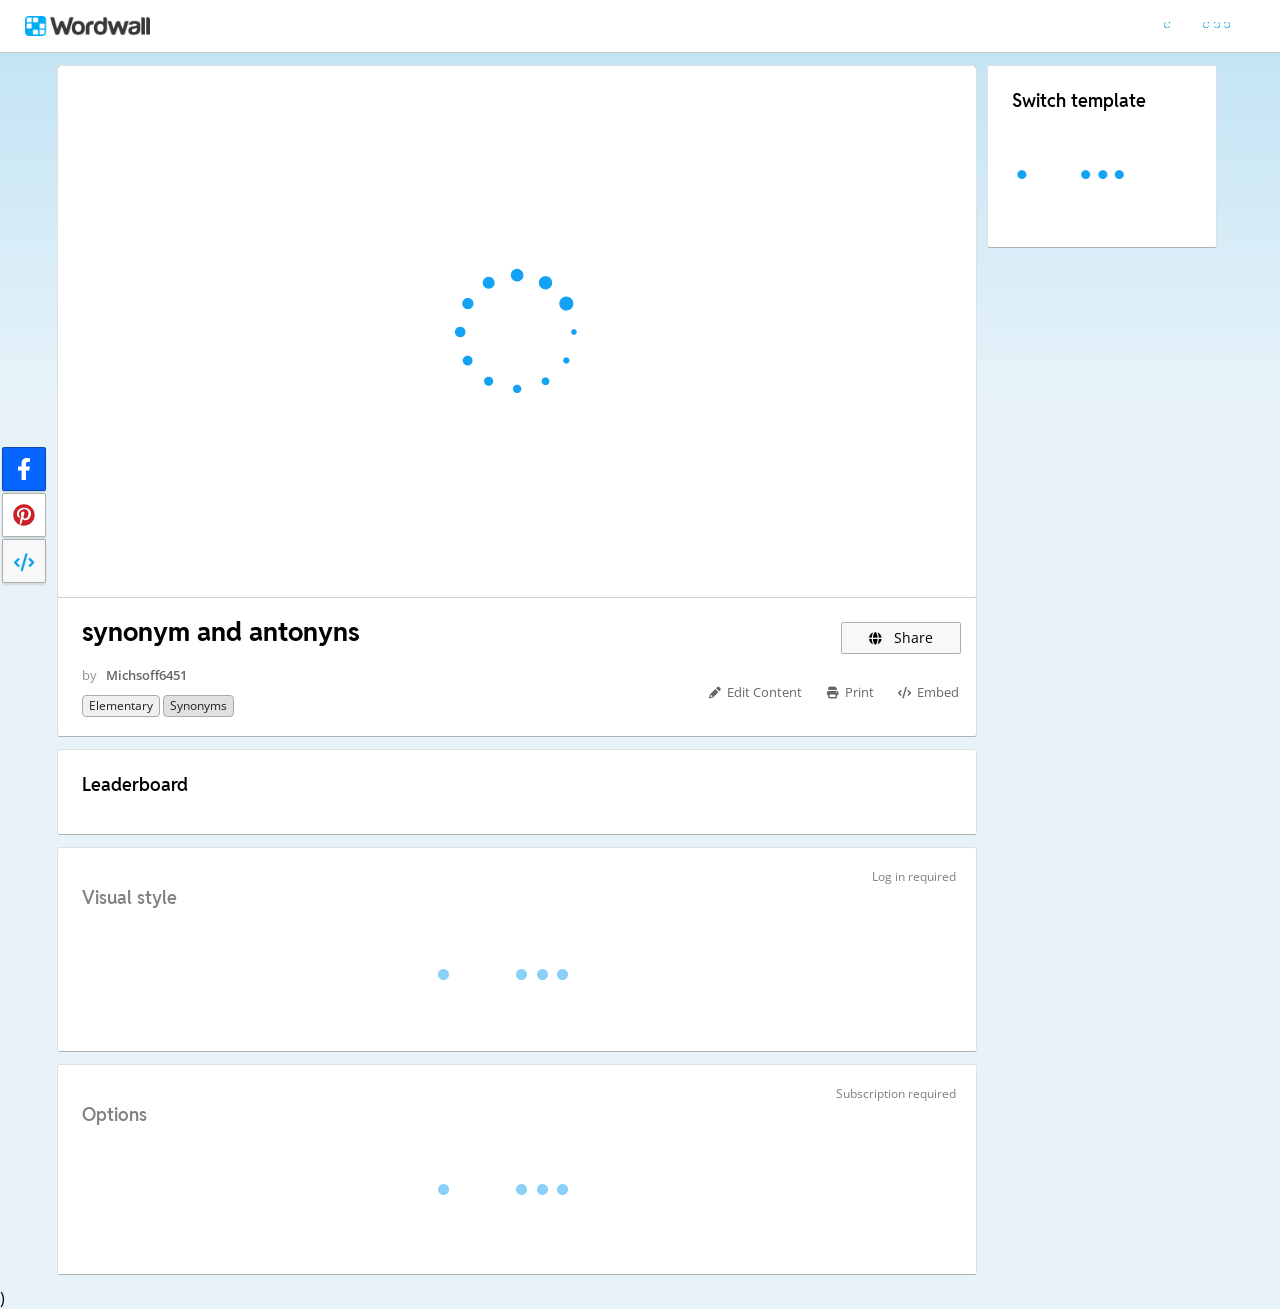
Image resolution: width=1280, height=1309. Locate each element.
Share (901, 637)
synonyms (198, 705)
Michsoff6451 (146, 675)
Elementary (121, 705)
